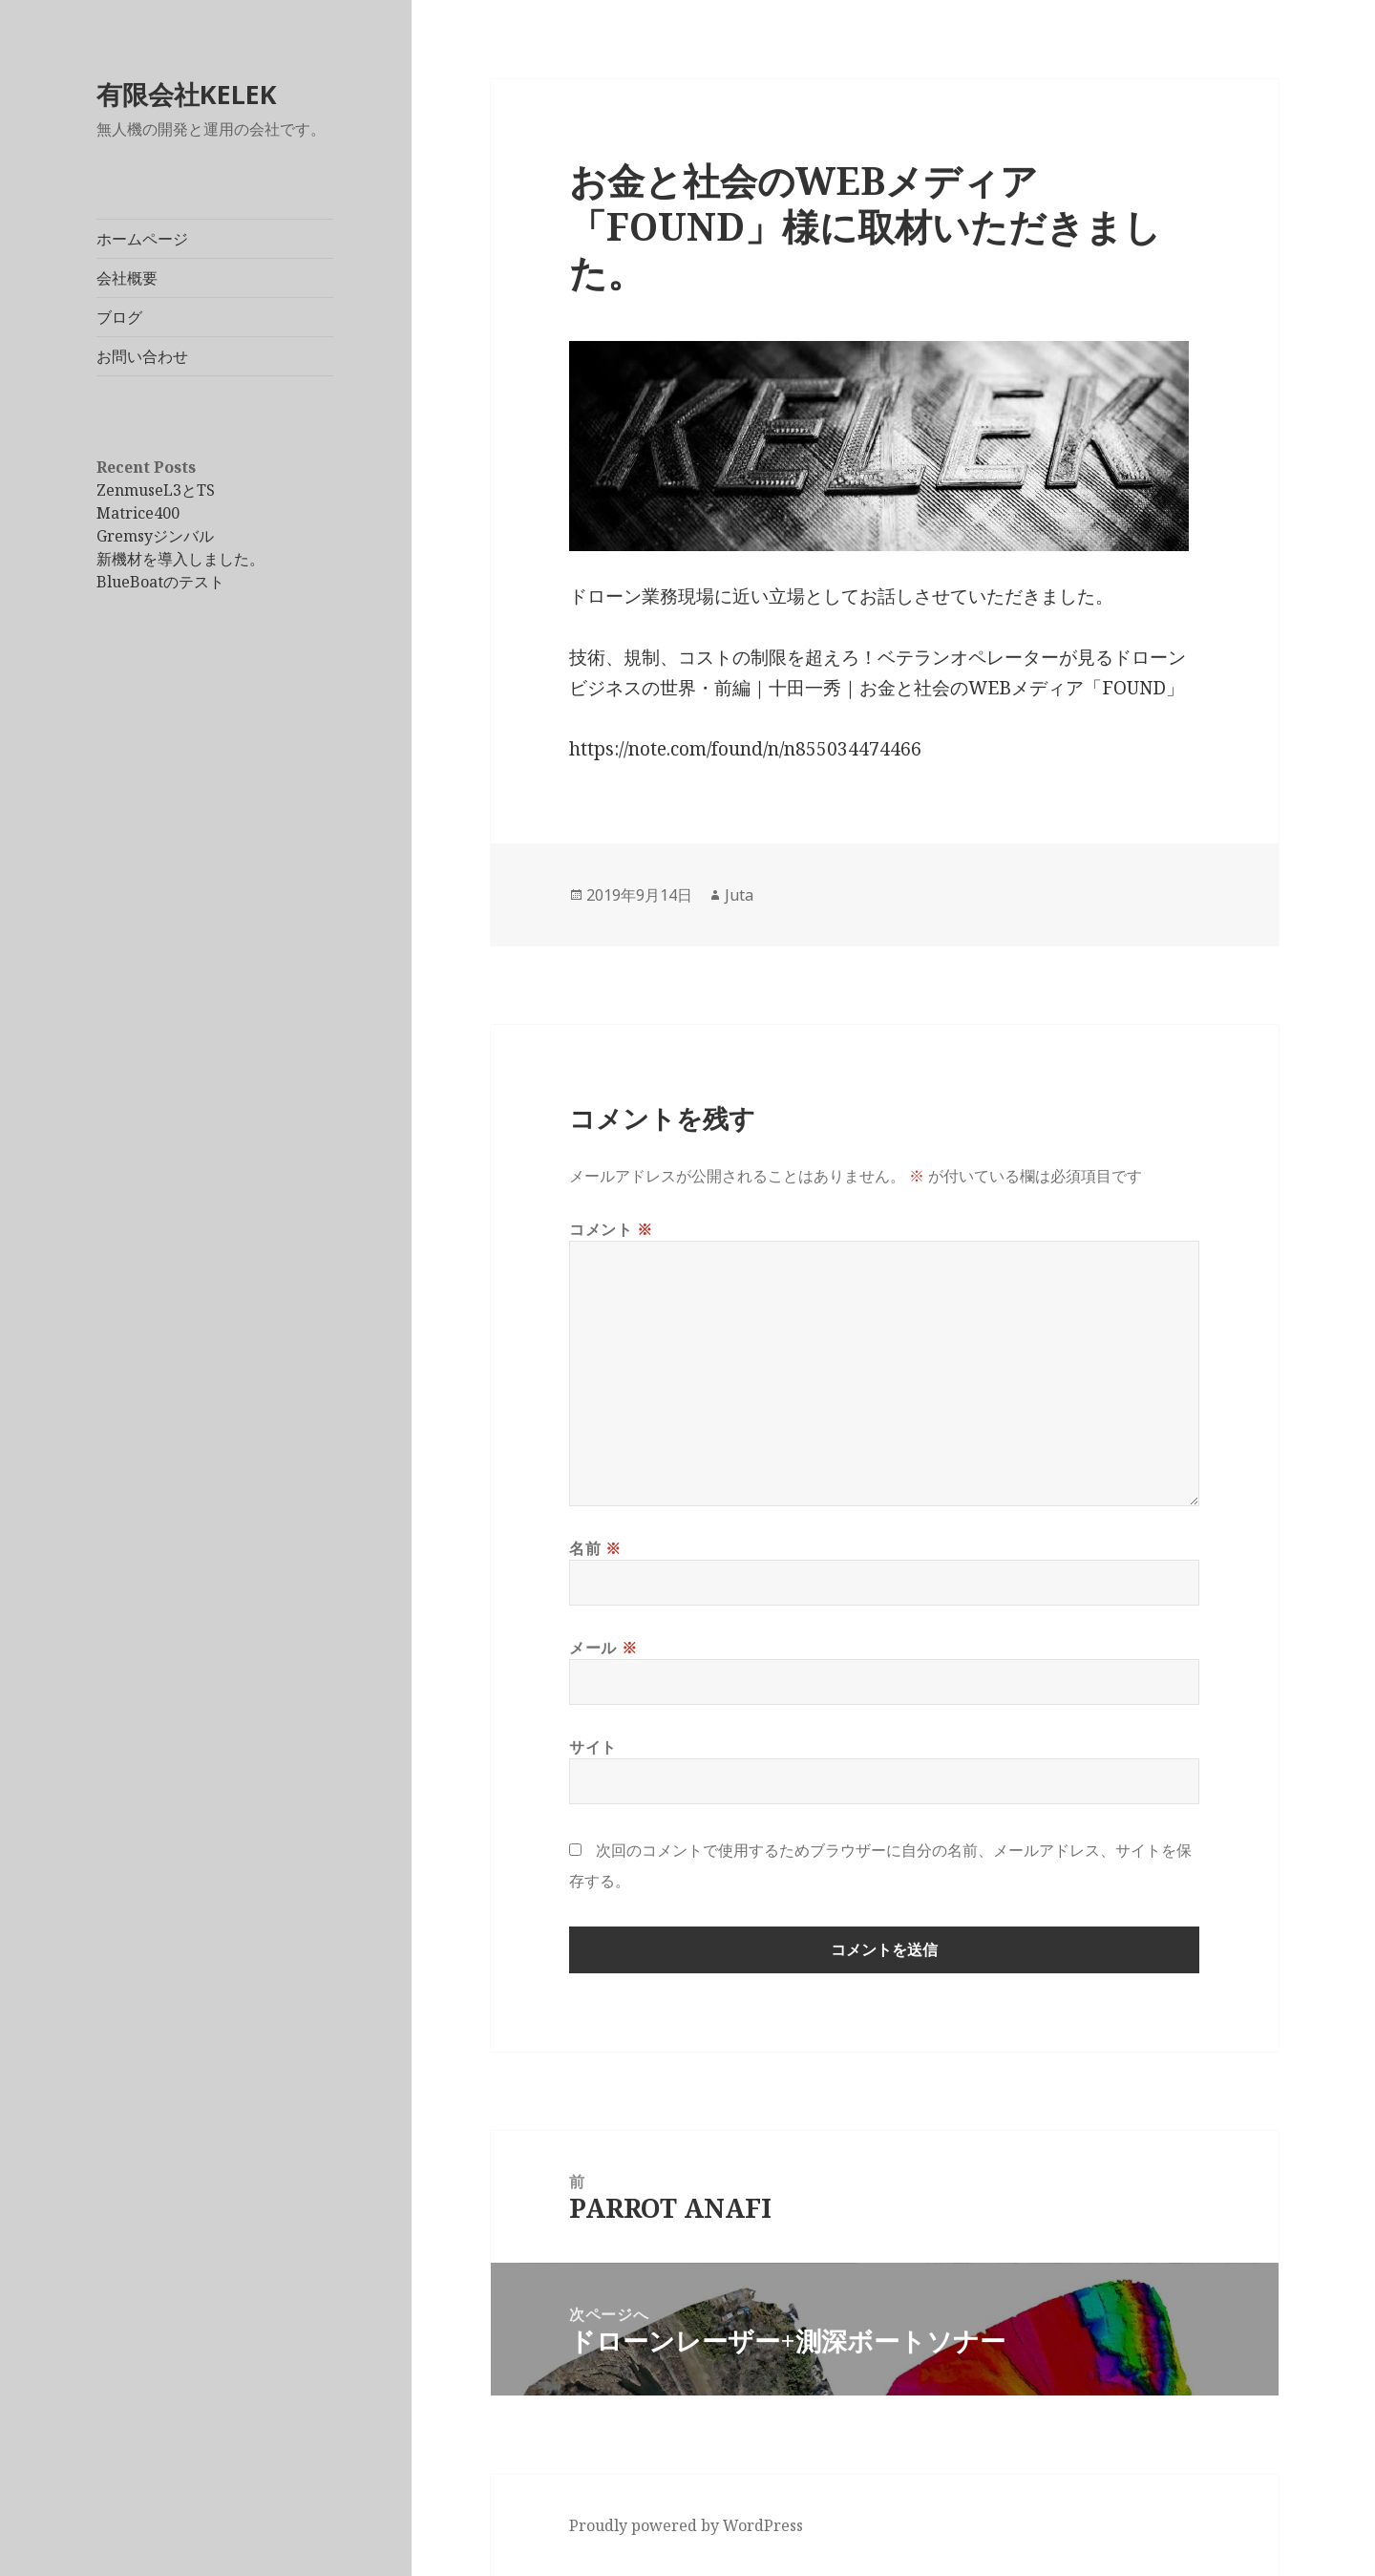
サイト (593, 1746)
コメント (611, 1229)
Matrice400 (138, 512)
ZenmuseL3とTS (155, 489)
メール (603, 1647)
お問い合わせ (142, 356)
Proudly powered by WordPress (686, 2525)
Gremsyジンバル (155, 535)
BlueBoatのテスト (160, 581)
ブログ (119, 317)
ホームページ (142, 238)
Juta (739, 894)
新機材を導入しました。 (180, 558)
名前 (595, 1548)
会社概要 (127, 277)
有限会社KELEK (186, 94)
